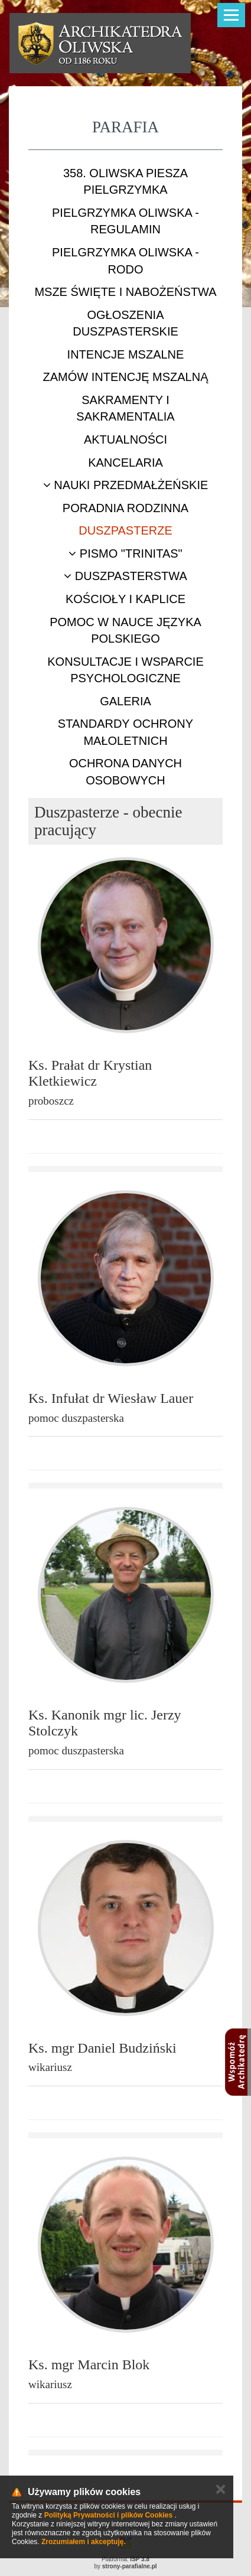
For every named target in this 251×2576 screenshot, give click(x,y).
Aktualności (125, 439)
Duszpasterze (125, 530)
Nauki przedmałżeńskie (125, 484)
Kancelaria (125, 462)
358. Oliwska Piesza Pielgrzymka (125, 182)
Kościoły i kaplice (125, 598)
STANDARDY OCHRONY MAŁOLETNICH (125, 732)
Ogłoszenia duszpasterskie (125, 323)
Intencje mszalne (125, 354)
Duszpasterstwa (125, 575)
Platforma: (125, 2559)
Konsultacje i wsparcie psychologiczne (125, 670)
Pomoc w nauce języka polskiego (125, 630)
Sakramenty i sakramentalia (125, 408)
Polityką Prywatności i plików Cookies (108, 2515)
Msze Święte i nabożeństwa (125, 291)
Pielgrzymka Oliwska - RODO (125, 261)
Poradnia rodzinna (125, 507)
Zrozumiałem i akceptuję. (83, 2542)
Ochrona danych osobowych (125, 772)
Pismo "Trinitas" (125, 553)
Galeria (125, 701)
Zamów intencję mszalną (125, 376)
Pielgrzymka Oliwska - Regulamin (125, 221)
